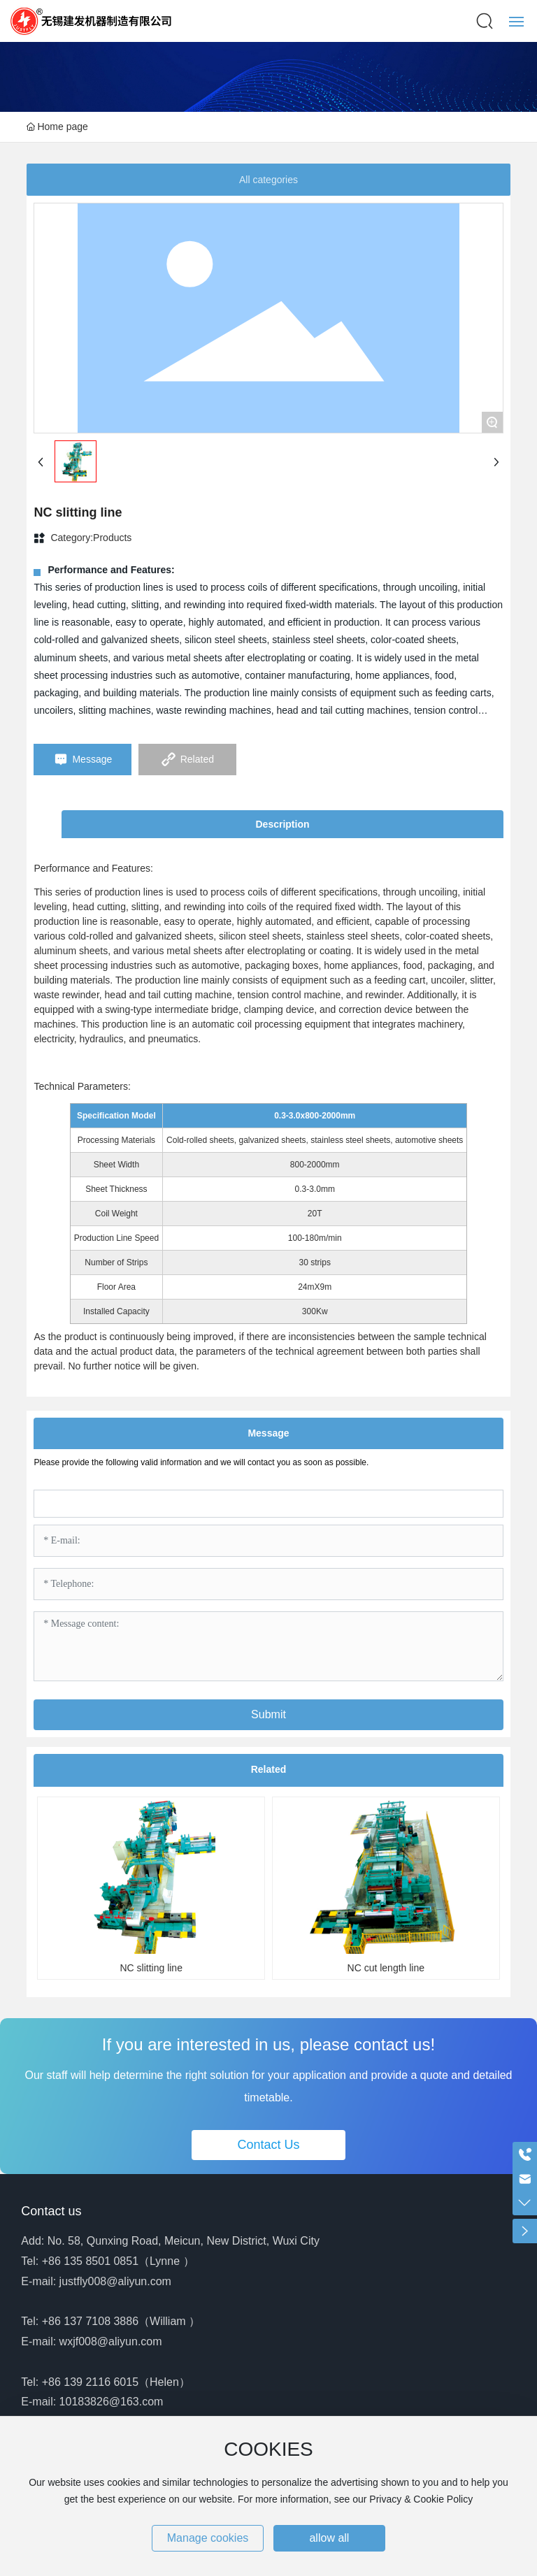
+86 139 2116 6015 (90, 2382)
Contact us (51, 2211)
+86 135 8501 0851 (90, 2261)
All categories (268, 179)
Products (112, 537)
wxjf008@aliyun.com (110, 2341)
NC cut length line (386, 1967)
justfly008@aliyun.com (115, 2281)
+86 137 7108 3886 (90, 2321)
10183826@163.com (111, 2402)
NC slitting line (151, 1967)
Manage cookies (208, 2538)
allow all (329, 2538)
